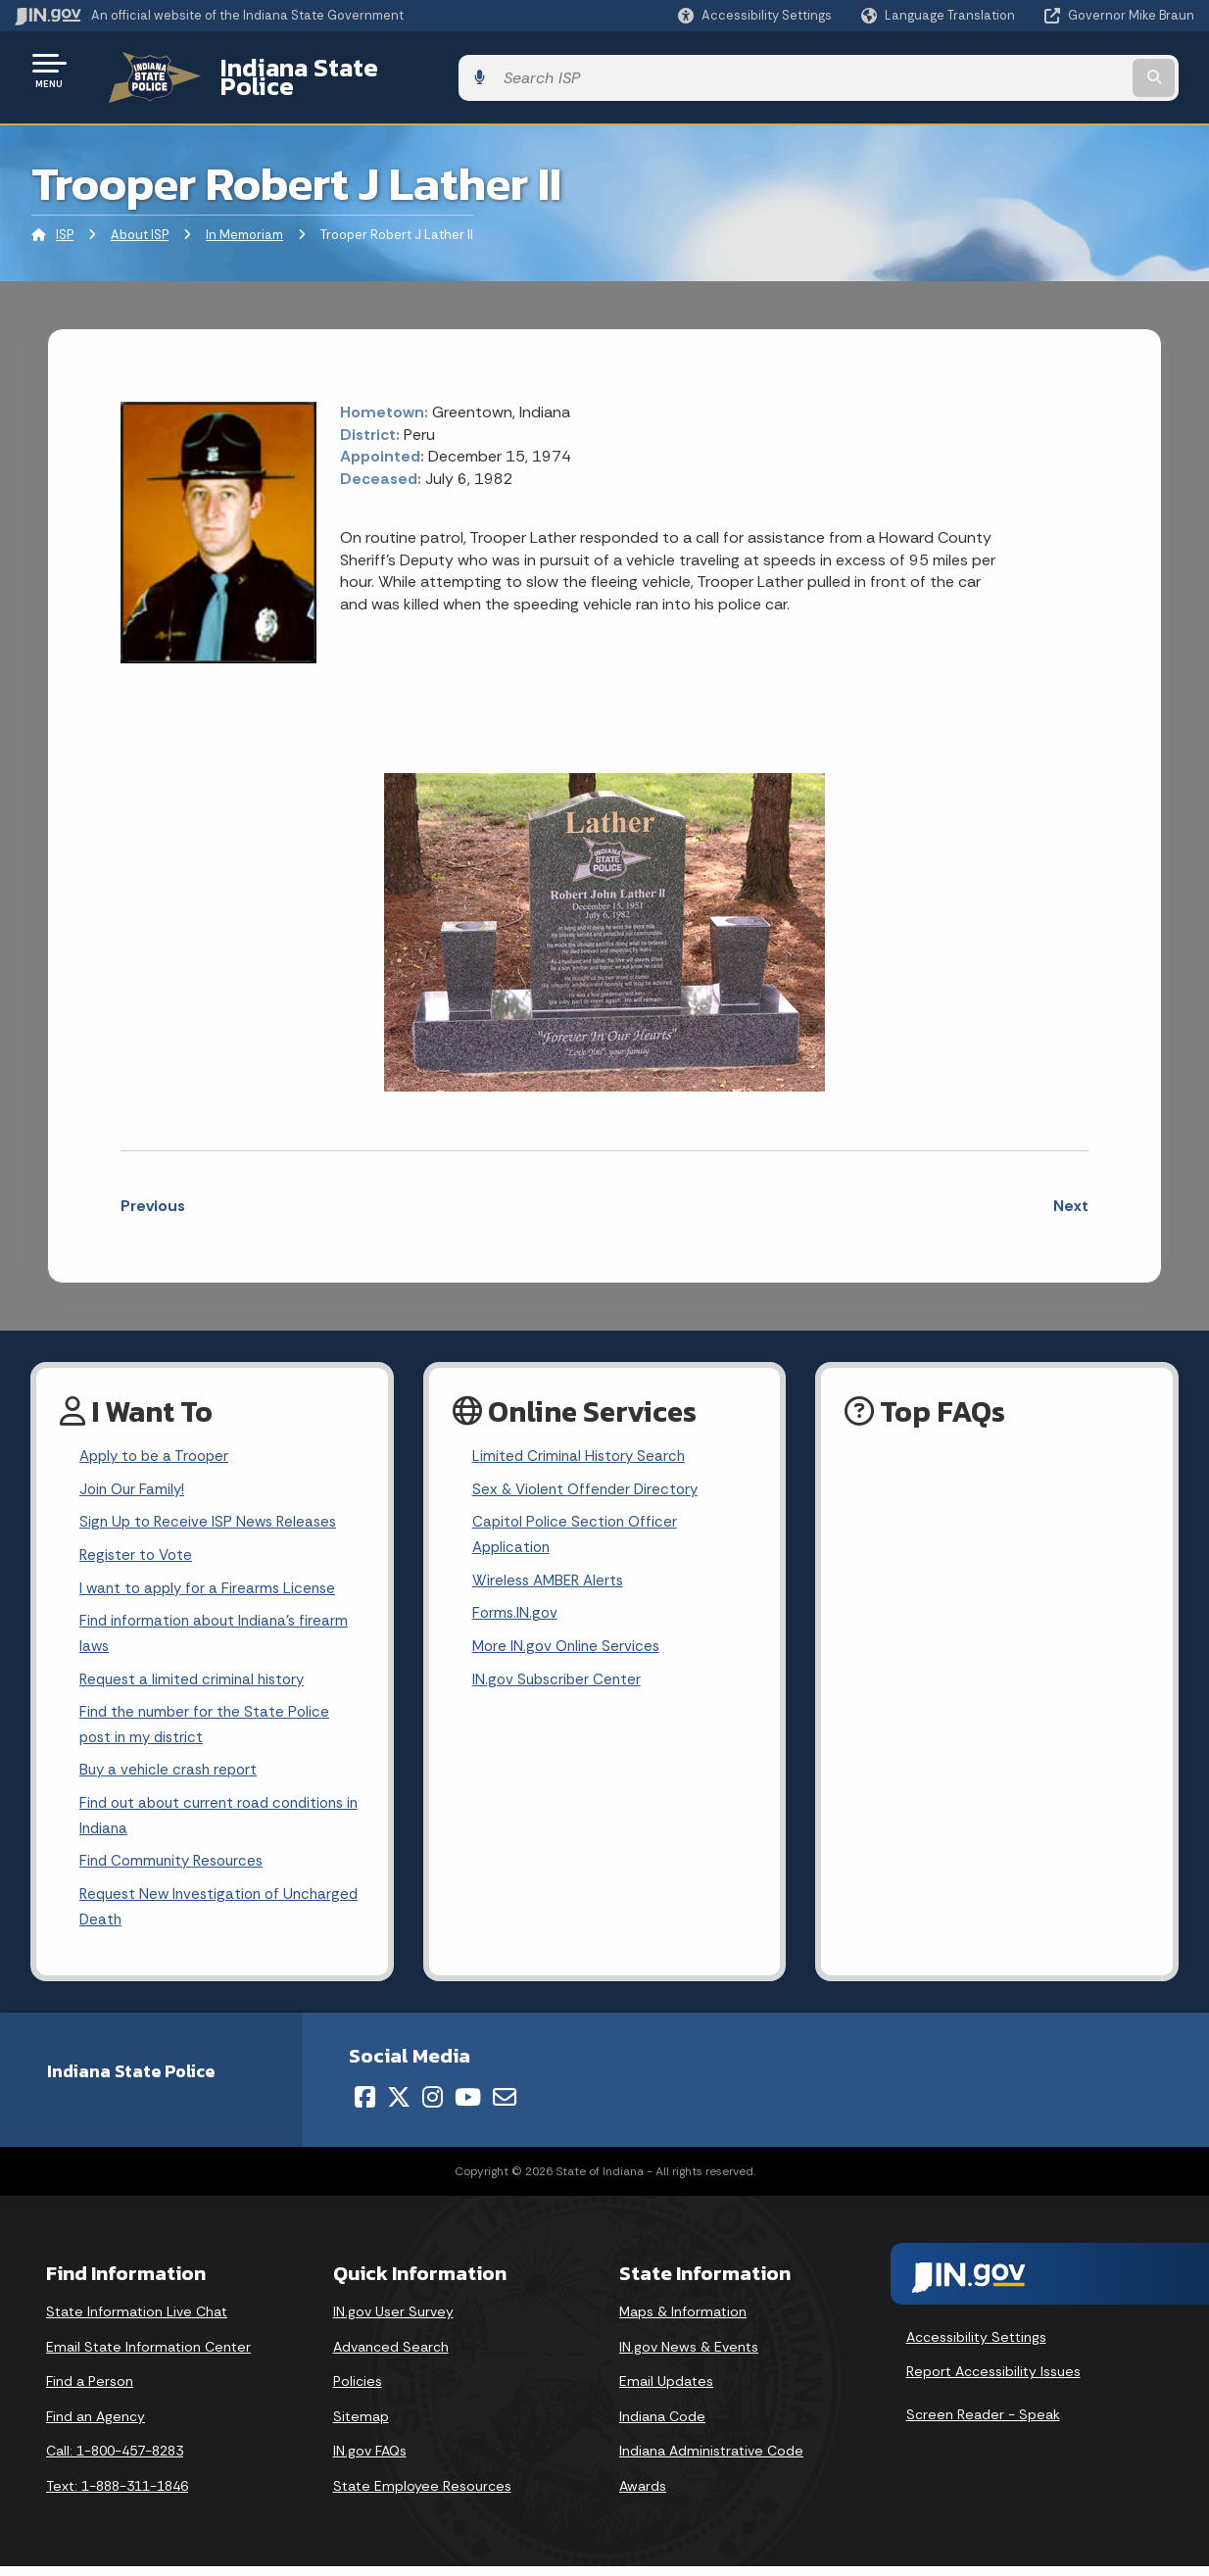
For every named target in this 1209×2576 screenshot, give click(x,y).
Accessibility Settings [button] (976, 2346)
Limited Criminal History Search (581, 1443)
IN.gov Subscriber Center (559, 1676)
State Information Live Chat (136, 2321)
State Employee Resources (422, 2495)
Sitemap (361, 2425)
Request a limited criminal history (196, 1676)
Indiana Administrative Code (711, 2460)
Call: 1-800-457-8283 (114, 2460)
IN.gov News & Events (688, 2355)
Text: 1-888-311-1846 (117, 2495)
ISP (64, 220)
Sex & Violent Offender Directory (589, 1477)
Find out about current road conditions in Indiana (219, 1819)
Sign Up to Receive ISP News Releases (212, 1511)
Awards (642, 2495)
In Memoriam (244, 220)
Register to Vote (138, 1545)
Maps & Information (683, 2321)
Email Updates (666, 2391)
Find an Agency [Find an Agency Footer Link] (95, 2425)
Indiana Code (662, 2425)
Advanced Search (391, 2355)
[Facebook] (365, 2106)
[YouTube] (468, 2106)
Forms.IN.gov (516, 1607)
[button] (755, 15)
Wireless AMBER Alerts (551, 1573)
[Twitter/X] (399, 2106)
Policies (357, 2391)
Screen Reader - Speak (983, 2424)
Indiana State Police (313, 69)
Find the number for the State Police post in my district (208, 1723)
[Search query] (1060, 70)
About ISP (140, 220)
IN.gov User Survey (393, 2321)
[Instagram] (432, 2106)
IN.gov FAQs (370, 2460)
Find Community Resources (176, 1867)
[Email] (504, 2106)
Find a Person (89, 2391)
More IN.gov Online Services (569, 1641)
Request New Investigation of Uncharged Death (184, 1914)
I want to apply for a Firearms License (212, 1581)
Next (1070, 1191)
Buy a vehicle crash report (171, 1772)
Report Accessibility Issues (993, 2381)
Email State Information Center (148, 2355)
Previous (153, 1191)
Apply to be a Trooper (158, 1443)
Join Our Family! (134, 1477)
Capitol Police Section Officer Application (577, 1524)
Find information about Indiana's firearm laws (220, 1628)
